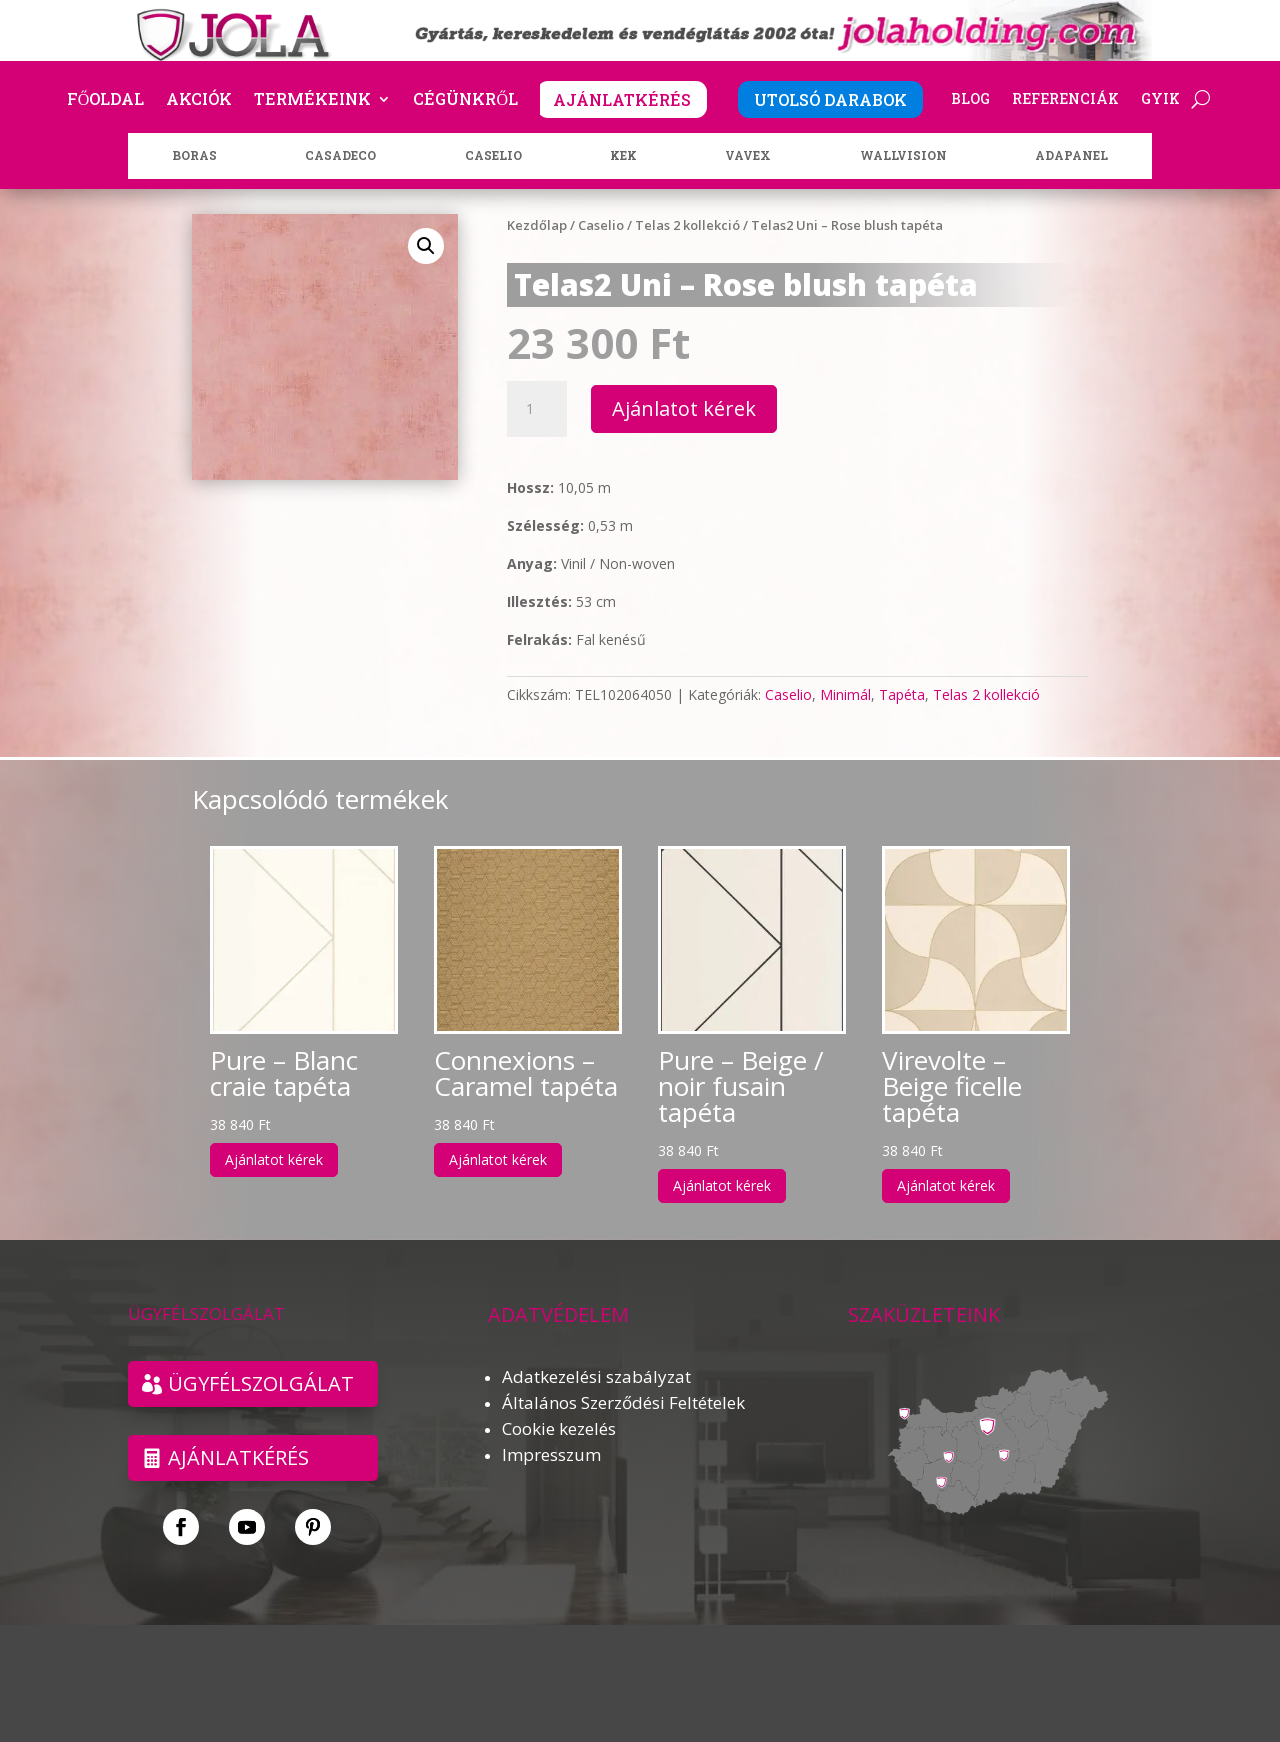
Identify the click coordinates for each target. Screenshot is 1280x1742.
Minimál (845, 694)
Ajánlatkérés (238, 1457)
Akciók (199, 100)
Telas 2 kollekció (687, 225)
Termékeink (312, 100)
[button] (426, 246)
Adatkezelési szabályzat (596, 1376)
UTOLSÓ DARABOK (830, 99)
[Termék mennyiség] (537, 409)
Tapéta (902, 694)
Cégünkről (465, 100)
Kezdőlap (537, 225)
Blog (970, 100)
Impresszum (551, 1454)
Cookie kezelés (559, 1428)
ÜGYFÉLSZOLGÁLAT (261, 1383)
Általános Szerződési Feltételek (623, 1402)
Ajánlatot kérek (684, 408)
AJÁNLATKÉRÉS (622, 99)
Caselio (601, 225)
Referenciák (1065, 100)
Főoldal (106, 100)
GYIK (1160, 100)
